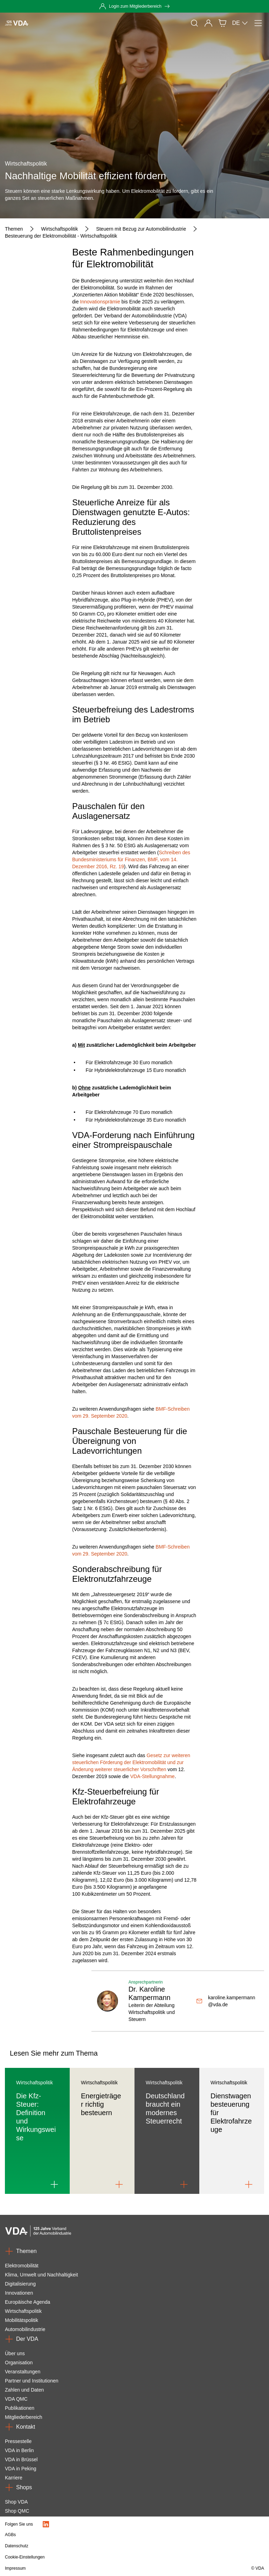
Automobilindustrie (25, 2329)
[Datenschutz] (95, 2546)
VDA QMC (16, 2399)
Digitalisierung (20, 2284)
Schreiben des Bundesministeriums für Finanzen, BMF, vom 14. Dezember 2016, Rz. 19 (131, 859)
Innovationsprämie (100, 301)
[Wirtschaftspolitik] (59, 228)
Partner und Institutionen (31, 2381)
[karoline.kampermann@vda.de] (227, 2001)
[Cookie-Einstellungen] (95, 2557)
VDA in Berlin (19, 2450)
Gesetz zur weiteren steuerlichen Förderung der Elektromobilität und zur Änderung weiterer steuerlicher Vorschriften (131, 1762)
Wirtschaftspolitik (23, 2311)
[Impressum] (95, 2568)
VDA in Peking (20, 2468)
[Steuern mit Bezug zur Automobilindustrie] (141, 228)
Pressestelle (18, 2441)
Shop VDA (16, 2502)
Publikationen (19, 2408)
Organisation (19, 2362)
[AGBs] (95, 2535)
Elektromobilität (22, 2265)
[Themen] (14, 228)
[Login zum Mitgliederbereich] (134, 6)
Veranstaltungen (22, 2371)
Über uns (15, 2353)
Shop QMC (17, 2511)
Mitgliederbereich (23, 2417)
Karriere (13, 2477)
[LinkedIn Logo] (46, 2524)
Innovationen (19, 2293)
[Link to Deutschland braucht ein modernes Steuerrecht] (184, 2184)
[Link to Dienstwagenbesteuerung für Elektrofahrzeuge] (248, 2184)
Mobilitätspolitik (21, 2320)
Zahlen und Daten (24, 2390)
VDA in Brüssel (21, 2459)
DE (240, 23)
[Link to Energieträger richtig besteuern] (119, 2184)
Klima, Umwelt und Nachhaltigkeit (41, 2274)
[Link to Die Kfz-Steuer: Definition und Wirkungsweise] (54, 2184)
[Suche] (194, 23)
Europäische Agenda (27, 2302)
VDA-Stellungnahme (152, 1776)
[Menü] (258, 23)
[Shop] (222, 23)
